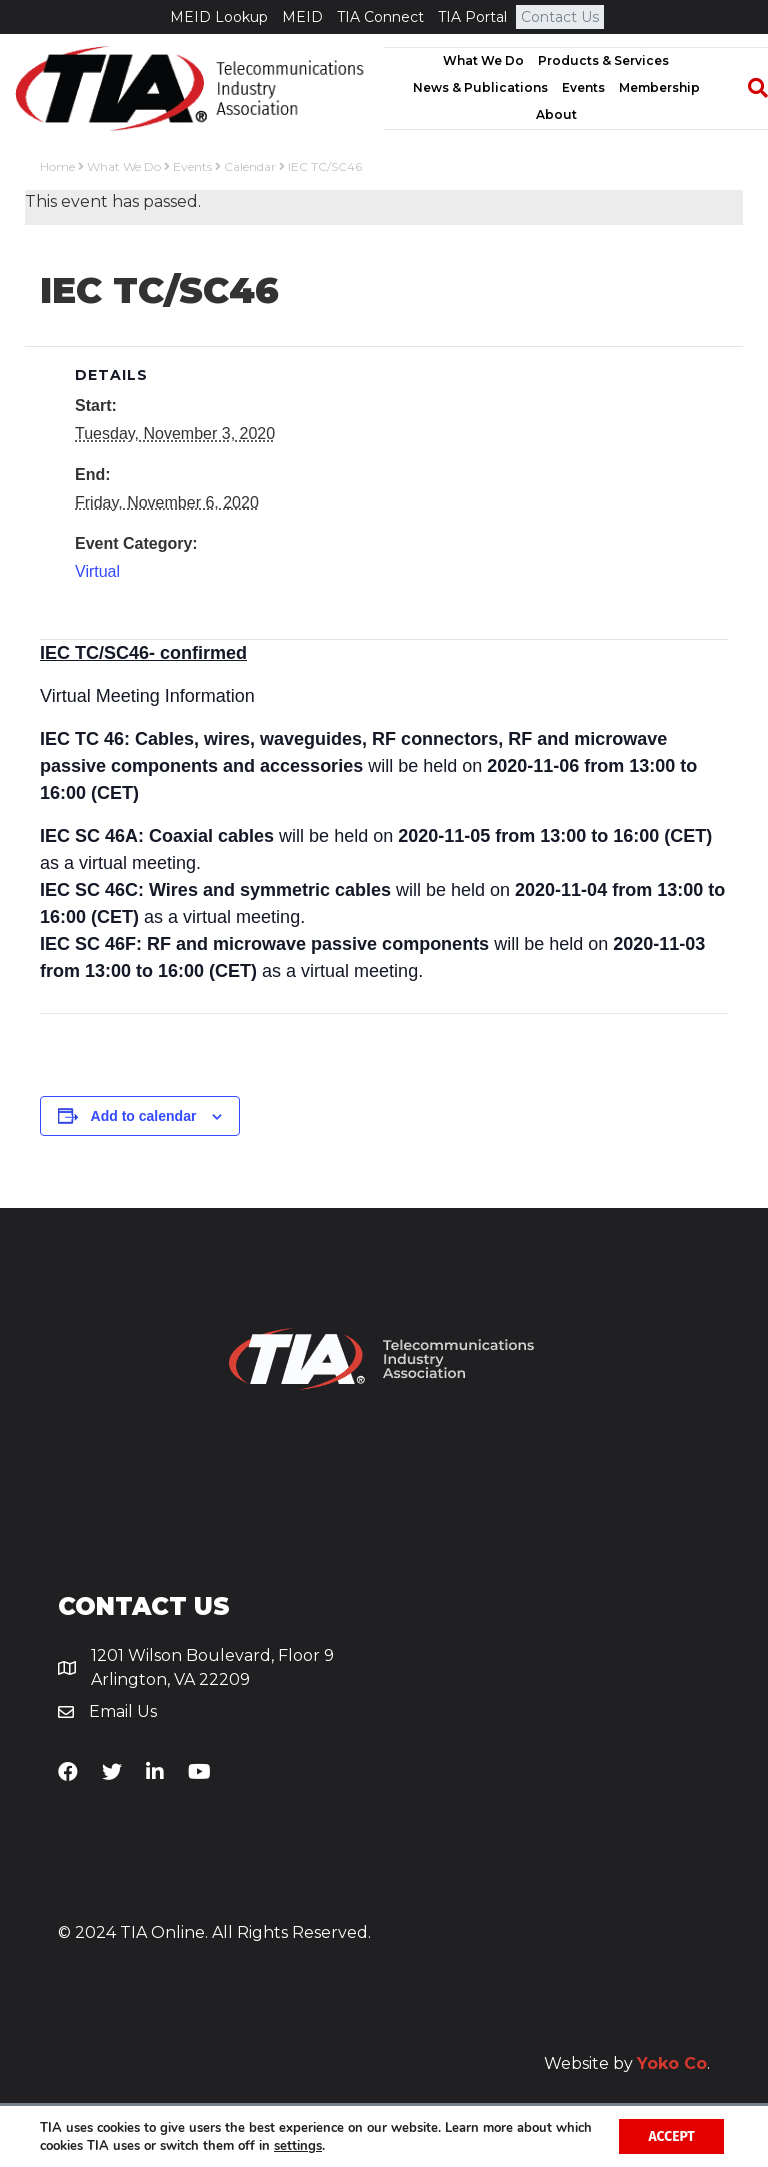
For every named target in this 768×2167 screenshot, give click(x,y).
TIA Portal (472, 17)
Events (583, 87)
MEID (302, 17)
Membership (659, 87)
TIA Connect (380, 17)
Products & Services (603, 60)
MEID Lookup (219, 17)
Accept (670, 2135)
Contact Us (560, 17)
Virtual (97, 571)
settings (338, 2145)
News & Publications (480, 87)
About (556, 114)
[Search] (748, 88)
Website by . (627, 2063)
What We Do (483, 60)
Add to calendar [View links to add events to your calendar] (144, 1116)
